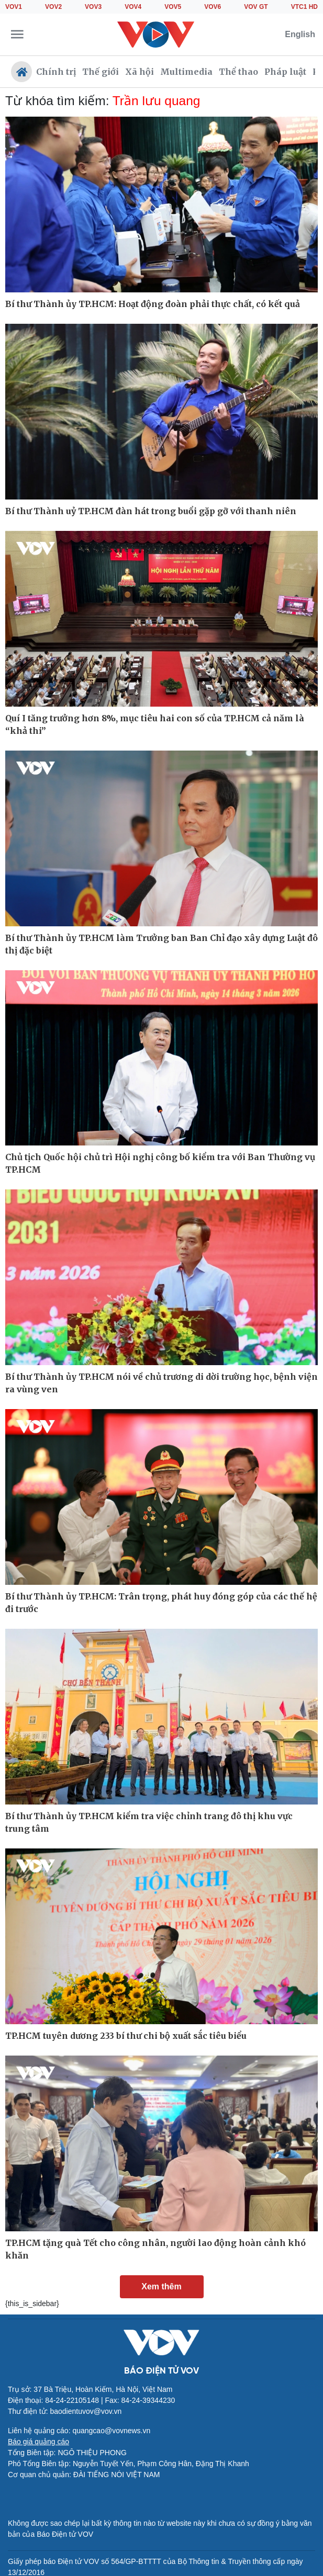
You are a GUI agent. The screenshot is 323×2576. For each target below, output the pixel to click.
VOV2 (53, 6)
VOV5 (172, 6)
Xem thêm (161, 2286)
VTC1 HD (304, 6)
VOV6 (212, 6)
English (300, 34)
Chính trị (56, 71)
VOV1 (13, 6)
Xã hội (139, 71)
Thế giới (100, 71)
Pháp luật (285, 71)
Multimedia (186, 71)
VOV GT (256, 6)
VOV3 (93, 6)
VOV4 (133, 6)
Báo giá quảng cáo (38, 2441)
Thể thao (238, 71)
